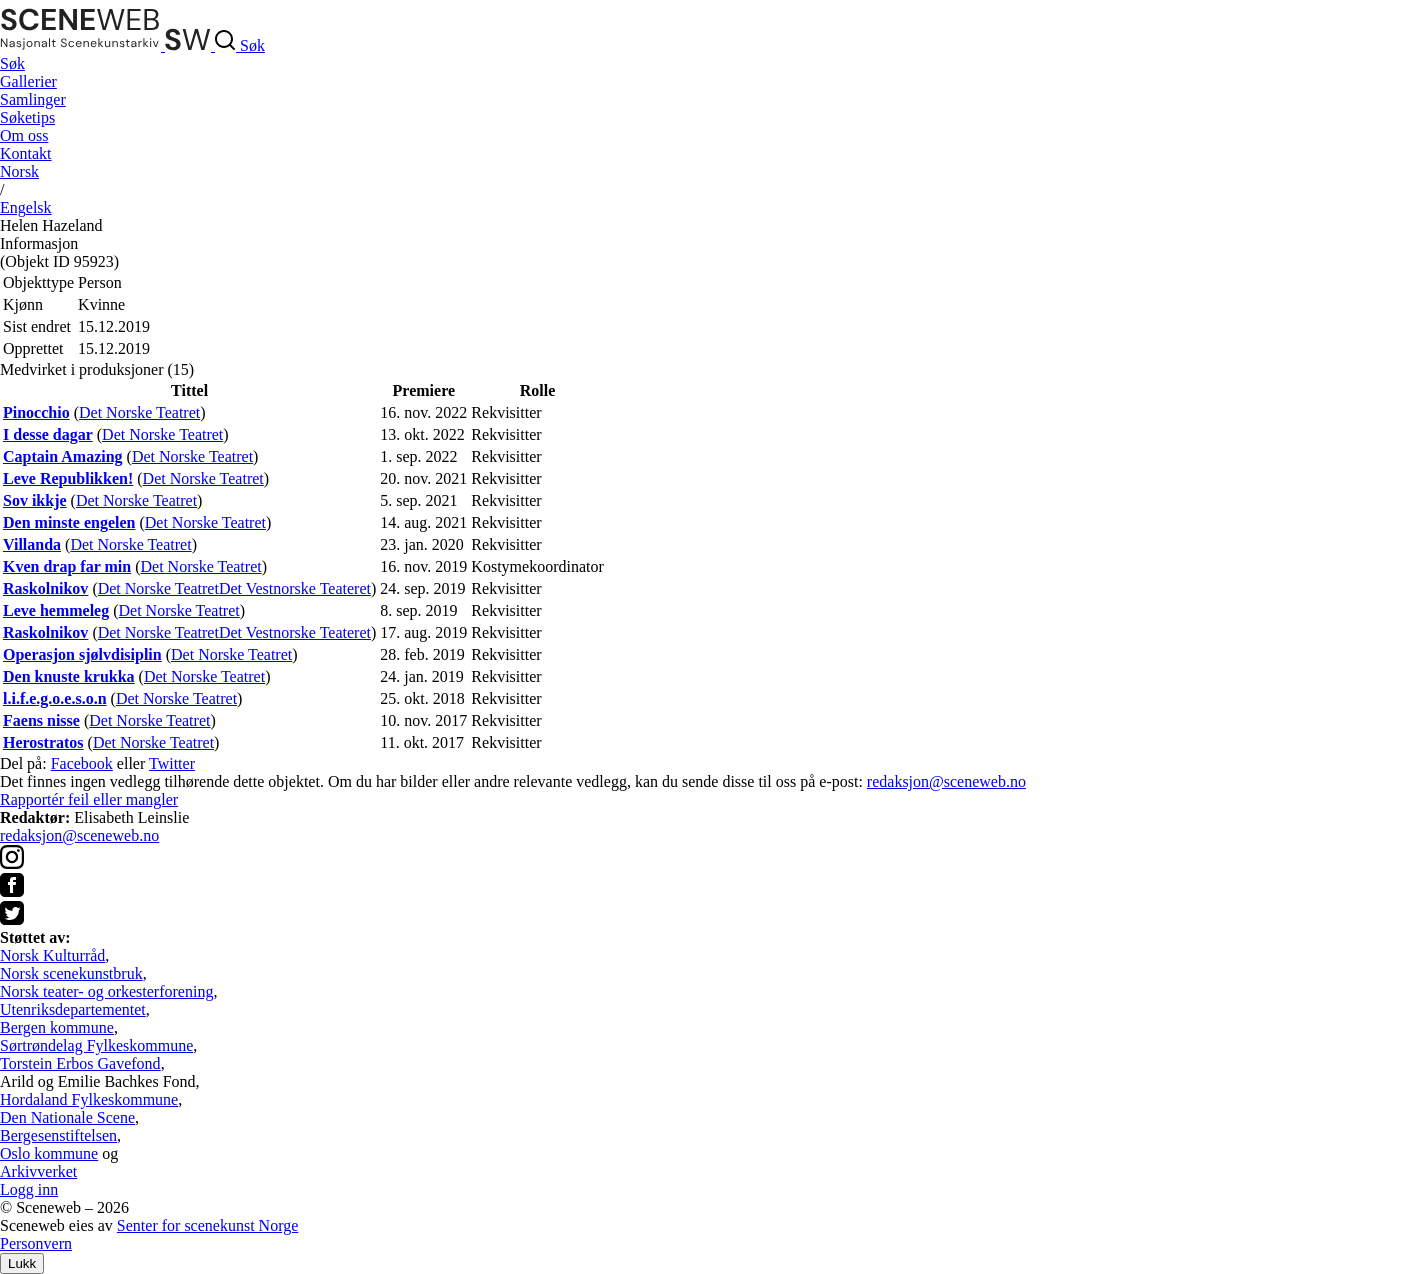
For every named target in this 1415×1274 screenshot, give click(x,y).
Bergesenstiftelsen (58, 1135)
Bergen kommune (57, 1027)
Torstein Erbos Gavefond (80, 1063)
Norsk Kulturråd (52, 955)
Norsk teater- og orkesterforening (106, 991)
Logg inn (29, 1189)
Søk (12, 63)
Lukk (22, 1263)
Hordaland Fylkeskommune (89, 1099)
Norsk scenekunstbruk (71, 973)
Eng (26, 207)
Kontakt (26, 153)
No (19, 171)
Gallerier (28, 81)
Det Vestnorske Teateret (295, 588)
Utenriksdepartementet (73, 1009)
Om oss (24, 135)
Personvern (36, 1243)
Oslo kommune (49, 1153)
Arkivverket (38, 1171)
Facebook (82, 763)
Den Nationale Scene (67, 1117)
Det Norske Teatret (139, 412)
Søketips (27, 117)
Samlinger (33, 99)
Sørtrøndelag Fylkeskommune (96, 1045)
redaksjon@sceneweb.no (946, 781)
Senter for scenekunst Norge (207, 1225)
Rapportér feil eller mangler (89, 799)
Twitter (172, 763)
